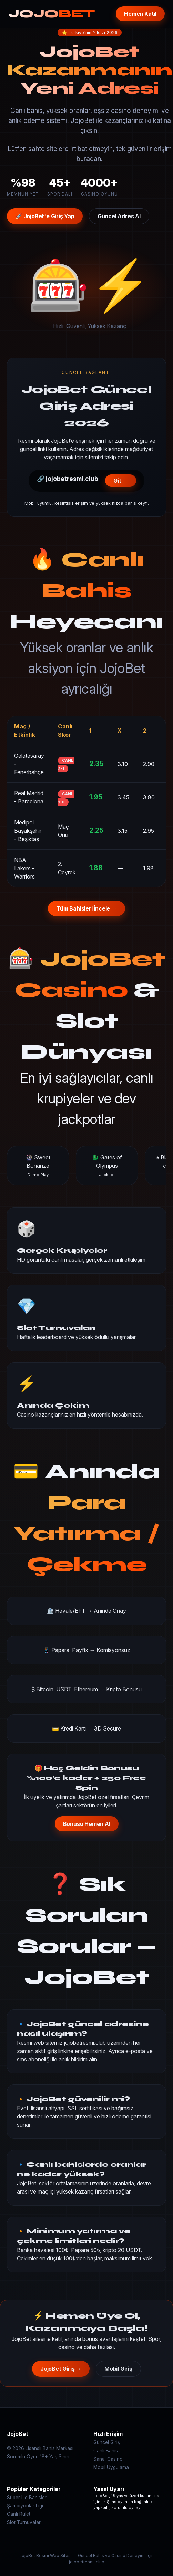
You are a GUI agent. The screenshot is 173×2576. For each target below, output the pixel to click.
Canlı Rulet (18, 2514)
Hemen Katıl (140, 13)
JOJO (51, 13)
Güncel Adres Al (119, 216)
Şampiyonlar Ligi (25, 2506)
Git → (120, 480)
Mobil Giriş (118, 2368)
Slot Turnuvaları (24, 2522)
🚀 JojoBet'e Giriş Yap (44, 216)
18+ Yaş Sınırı (54, 2456)
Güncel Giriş (106, 2442)
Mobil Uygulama (111, 2467)
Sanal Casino (108, 2459)
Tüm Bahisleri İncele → (86, 908)
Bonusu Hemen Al (86, 1823)
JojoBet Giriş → (60, 2368)
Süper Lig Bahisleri (27, 2497)
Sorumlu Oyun (23, 2456)
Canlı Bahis (105, 2450)
